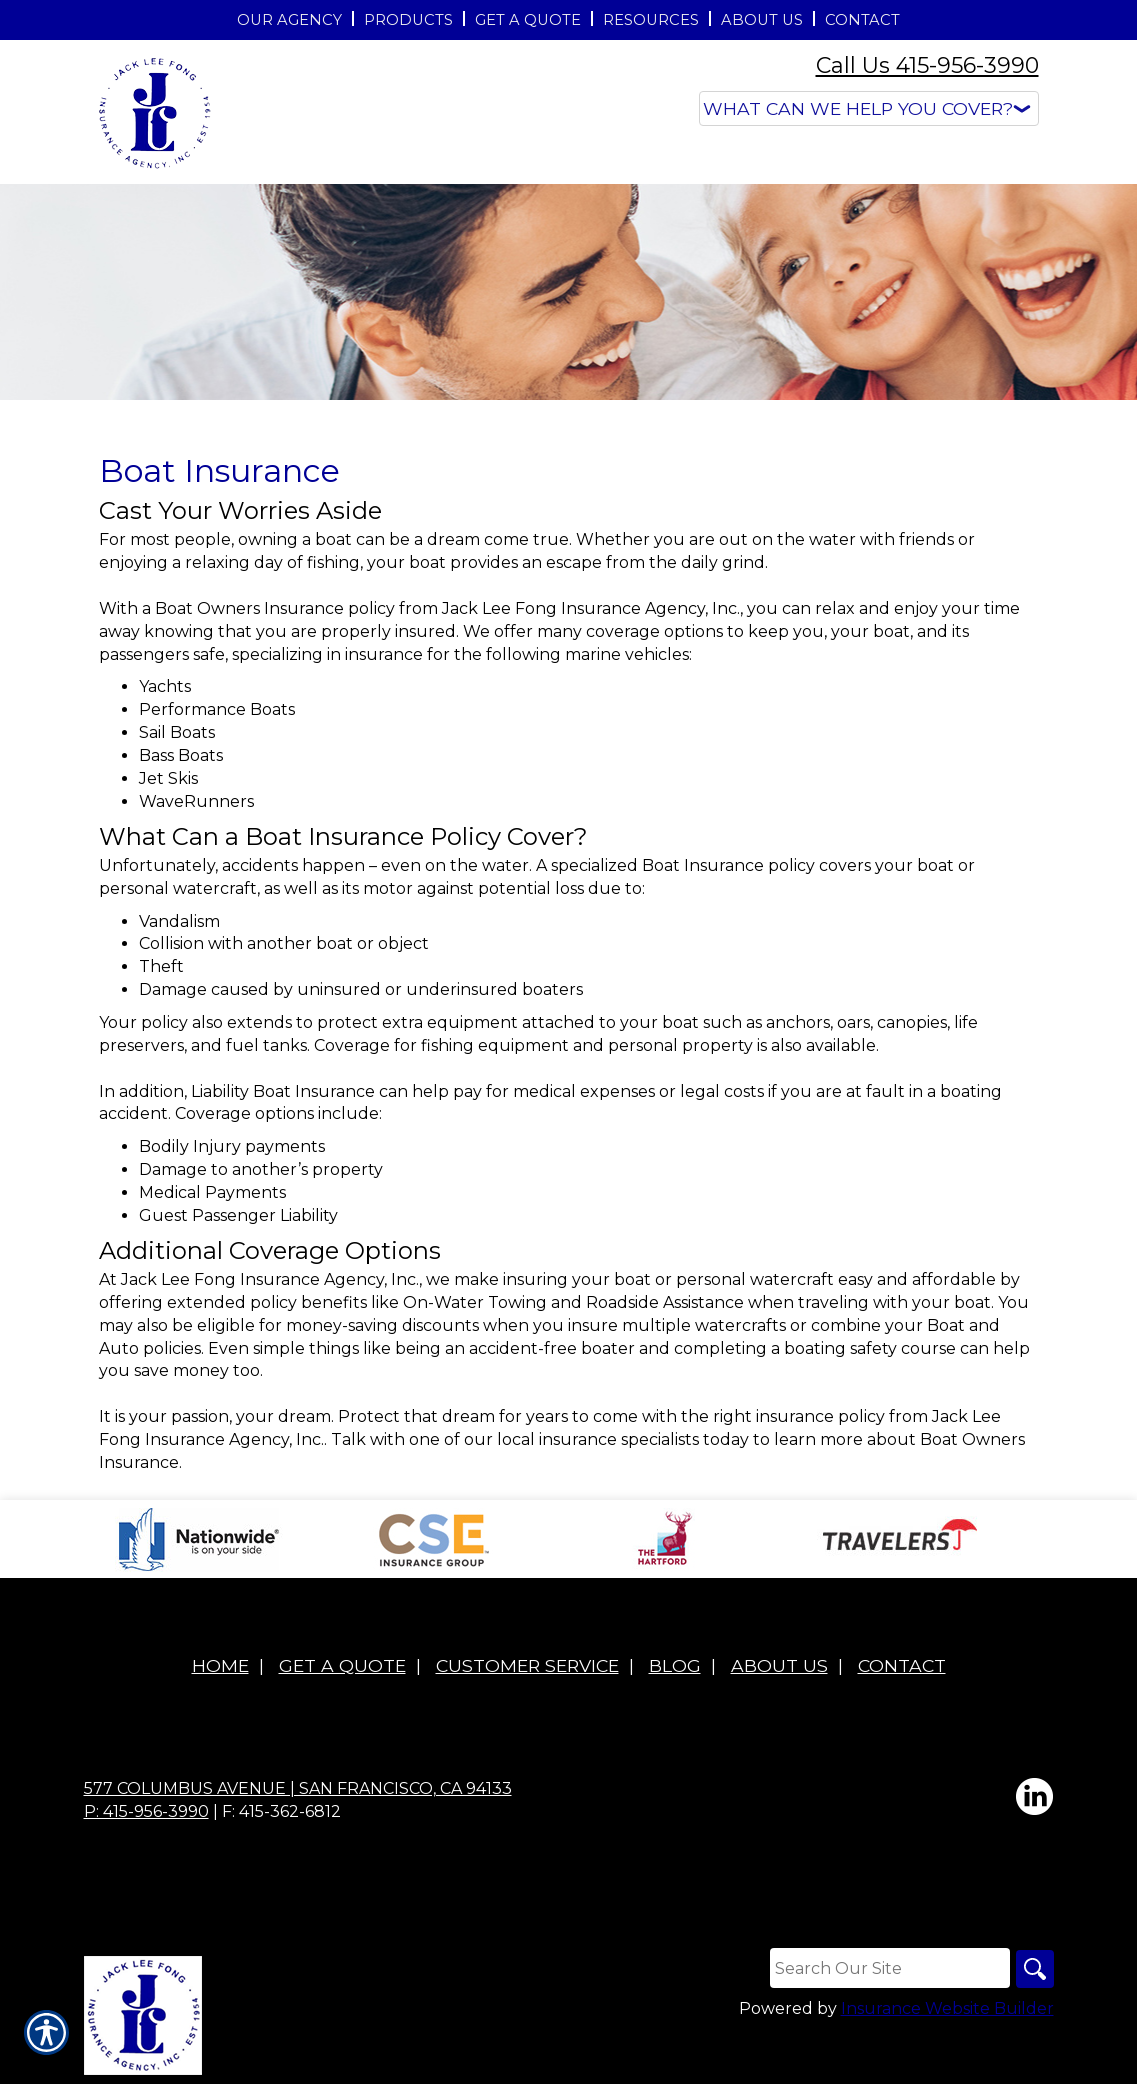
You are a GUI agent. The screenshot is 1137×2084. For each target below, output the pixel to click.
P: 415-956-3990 (146, 1811)
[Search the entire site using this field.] (888, 1968)
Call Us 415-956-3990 (927, 65)
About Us (779, 1665)
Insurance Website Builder (947, 2009)
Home (220, 1665)
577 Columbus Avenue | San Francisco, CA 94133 (298, 1788)
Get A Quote (342, 1665)
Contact (902, 1665)
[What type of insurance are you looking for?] (869, 108)
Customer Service (527, 1665)
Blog (675, 1665)
